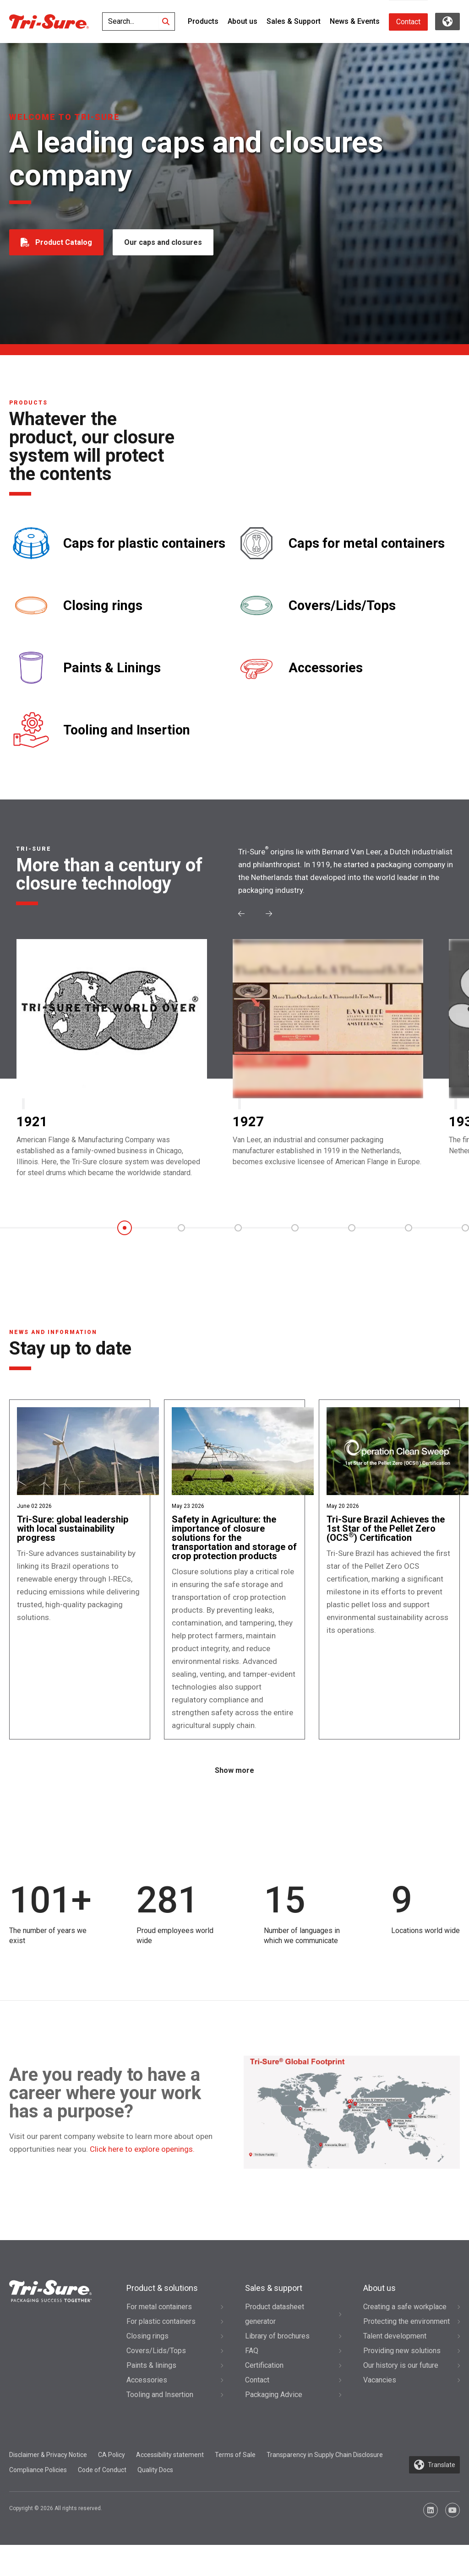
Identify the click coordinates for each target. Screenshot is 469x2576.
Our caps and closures (165, 242)
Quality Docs (155, 2501)
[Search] (165, 21)
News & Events (355, 21)
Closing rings (102, 605)
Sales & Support (294, 21)
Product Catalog (63, 242)
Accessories (326, 668)
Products (203, 21)
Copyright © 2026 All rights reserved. (55, 2539)
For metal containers (159, 2337)
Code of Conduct (102, 2501)
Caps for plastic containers (144, 543)
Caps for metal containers (367, 543)
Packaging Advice (273, 2425)
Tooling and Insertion (126, 730)
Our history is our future (400, 2396)
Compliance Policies (38, 2501)
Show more (234, 1801)
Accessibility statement (170, 2485)
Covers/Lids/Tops (342, 605)
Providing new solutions (402, 2381)
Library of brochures (277, 2366)
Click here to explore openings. (142, 2179)
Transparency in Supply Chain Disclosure (325, 2485)
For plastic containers (161, 2352)
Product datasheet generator (274, 2344)
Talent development (394, 2366)
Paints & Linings (112, 668)
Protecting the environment (406, 2352)
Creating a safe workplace (405, 2337)
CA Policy (111, 2485)
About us (242, 21)
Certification (264, 2396)
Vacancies (379, 2410)
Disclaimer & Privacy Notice (48, 2485)
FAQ (251, 2381)
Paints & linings (151, 2396)
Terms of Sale (235, 2485)
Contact (408, 21)
